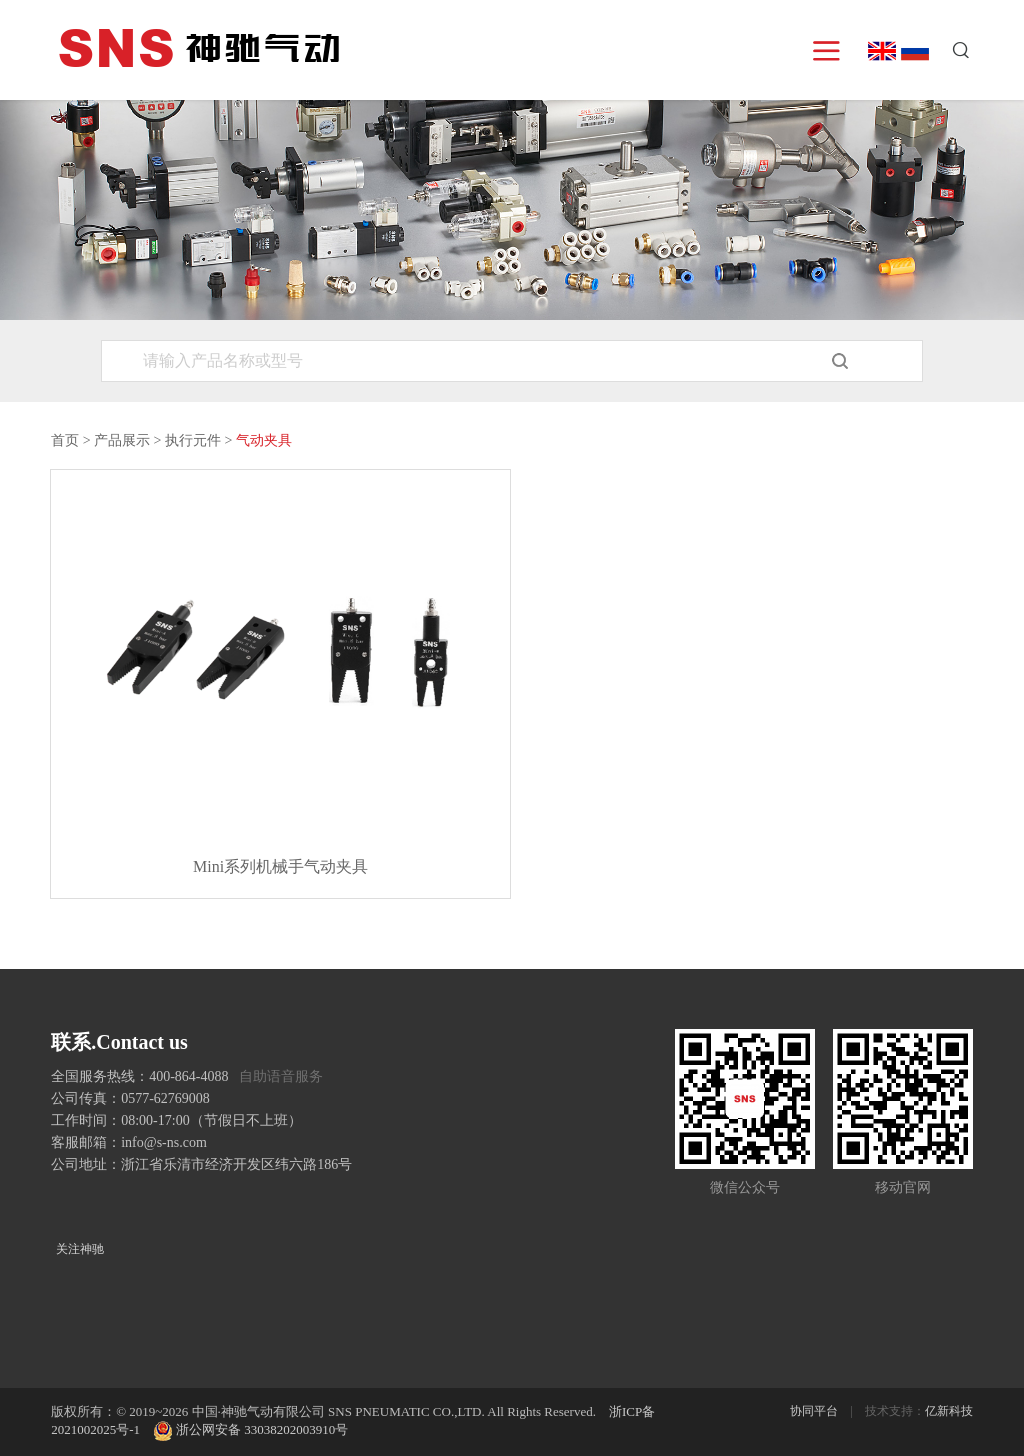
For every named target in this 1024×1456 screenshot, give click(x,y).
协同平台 (814, 1411)
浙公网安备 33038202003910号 (250, 1429)
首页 (65, 440)
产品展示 (122, 440)
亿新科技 (949, 1411)
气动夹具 (264, 440)
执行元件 (193, 440)
